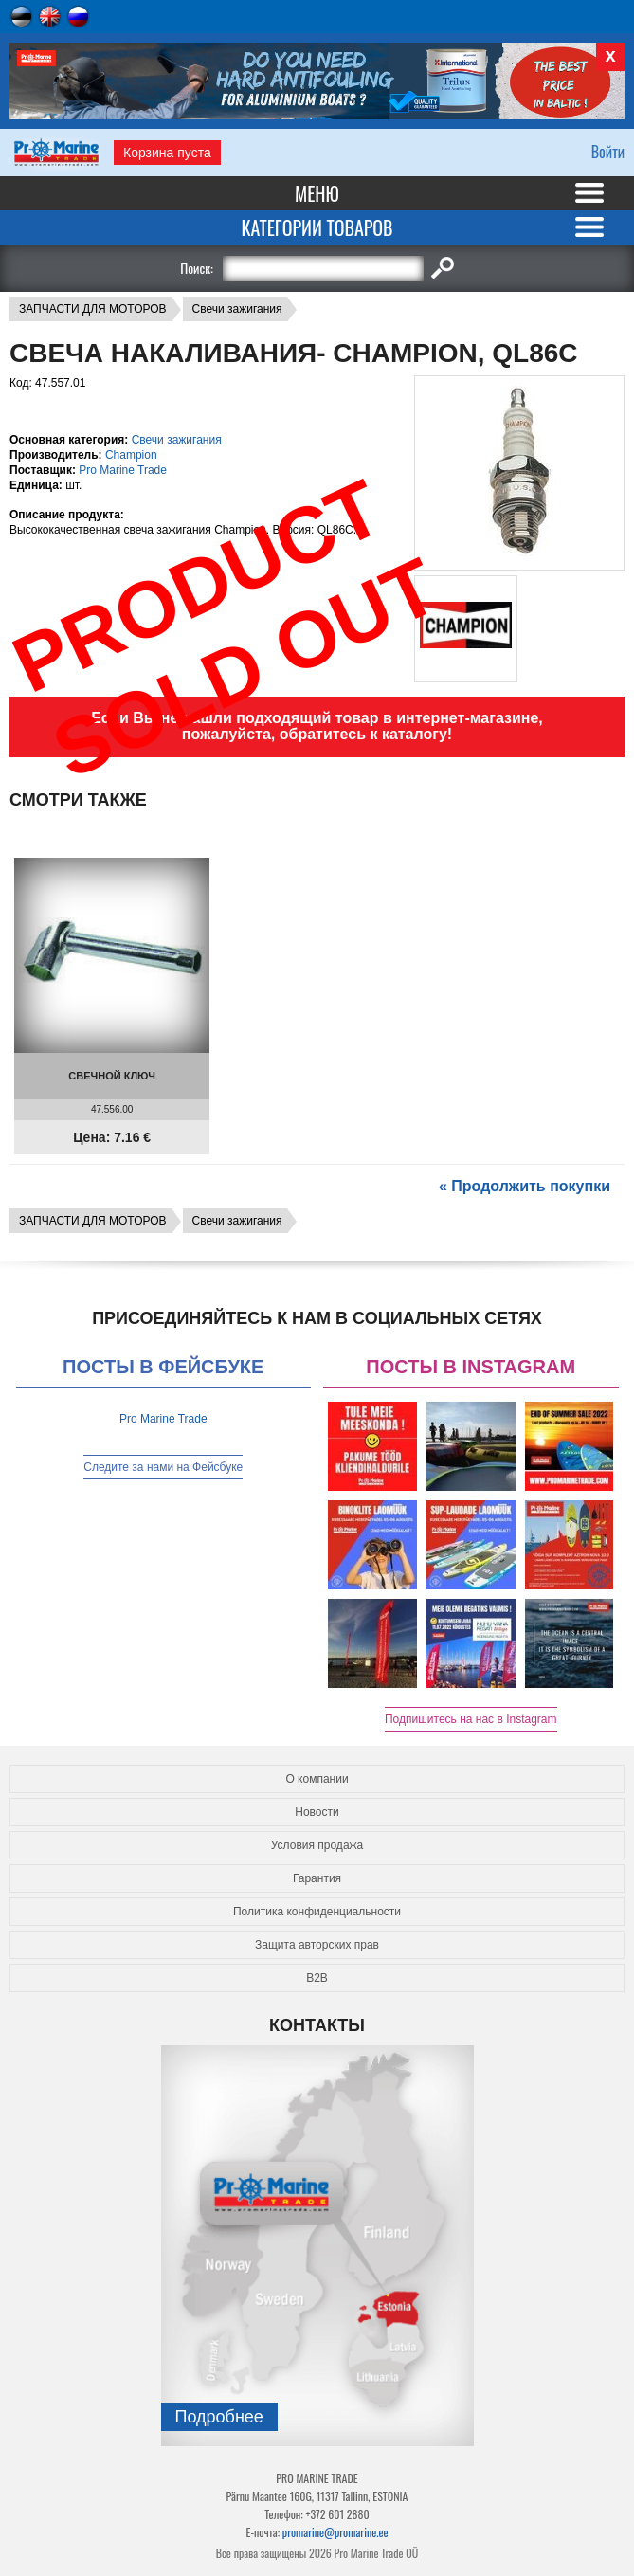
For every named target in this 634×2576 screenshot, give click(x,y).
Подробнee (219, 2416)
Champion (131, 455)
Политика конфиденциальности (317, 1911)
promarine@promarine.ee (335, 2532)
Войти (608, 151)
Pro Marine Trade (123, 470)
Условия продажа (317, 1845)
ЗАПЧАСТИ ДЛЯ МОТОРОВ (93, 309)
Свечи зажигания (237, 309)
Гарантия (317, 1878)
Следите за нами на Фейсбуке (163, 1467)
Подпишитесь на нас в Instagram (471, 1719)
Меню (317, 193)
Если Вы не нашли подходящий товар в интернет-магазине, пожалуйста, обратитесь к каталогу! (317, 726)
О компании (316, 1779)
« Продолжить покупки (524, 1186)
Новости (316, 1812)
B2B (317, 1978)
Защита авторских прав (317, 1944)
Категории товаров (316, 227)
